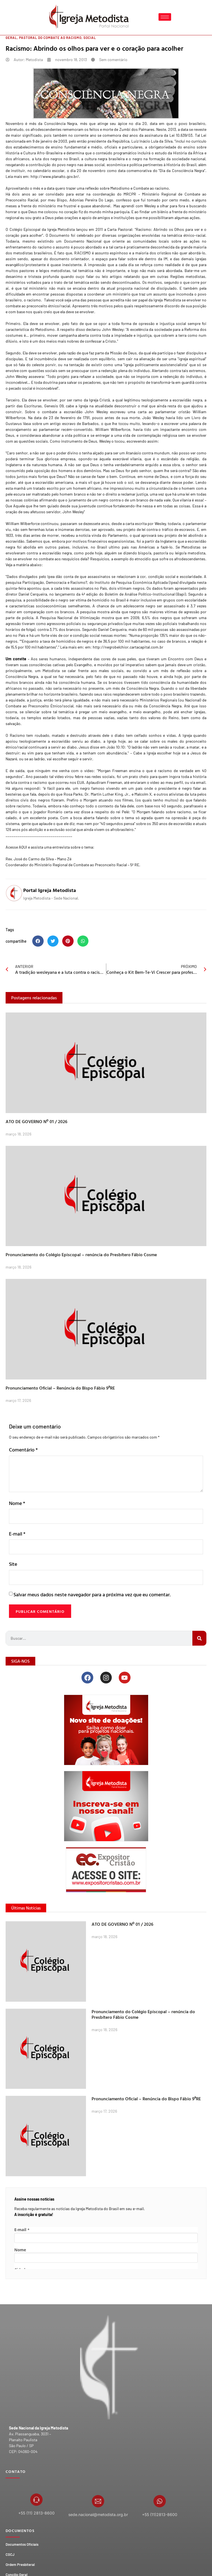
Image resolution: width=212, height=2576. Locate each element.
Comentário (23, 1469)
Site (13, 1583)
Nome (17, 1522)
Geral (11, 57)
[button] (38, 960)
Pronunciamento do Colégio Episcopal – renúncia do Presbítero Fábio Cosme (81, 1273)
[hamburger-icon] (165, 17)
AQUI (23, 866)
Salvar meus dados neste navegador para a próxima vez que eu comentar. (92, 1614)
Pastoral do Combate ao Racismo (50, 57)
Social (89, 57)
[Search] (199, 1657)
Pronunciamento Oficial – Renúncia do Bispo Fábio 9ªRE (60, 1407)
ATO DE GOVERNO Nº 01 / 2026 (36, 1140)
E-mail (17, 1553)
